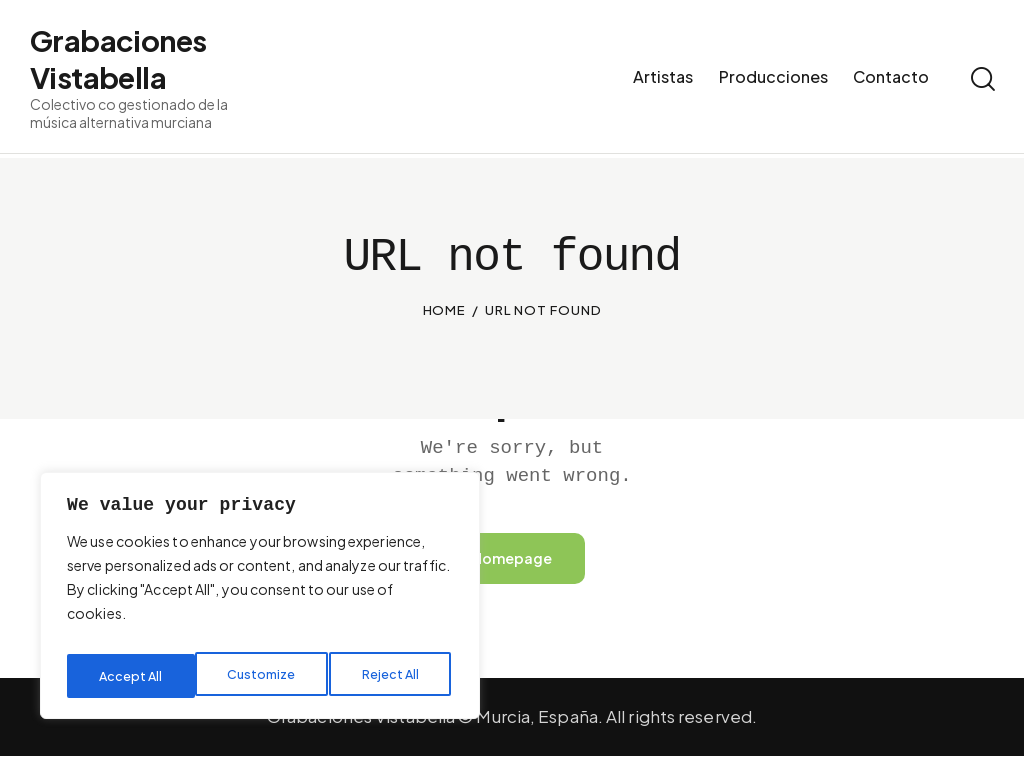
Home (445, 310)
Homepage (512, 559)
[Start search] (981, 82)
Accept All (391, 676)
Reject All (264, 676)
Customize (132, 676)
